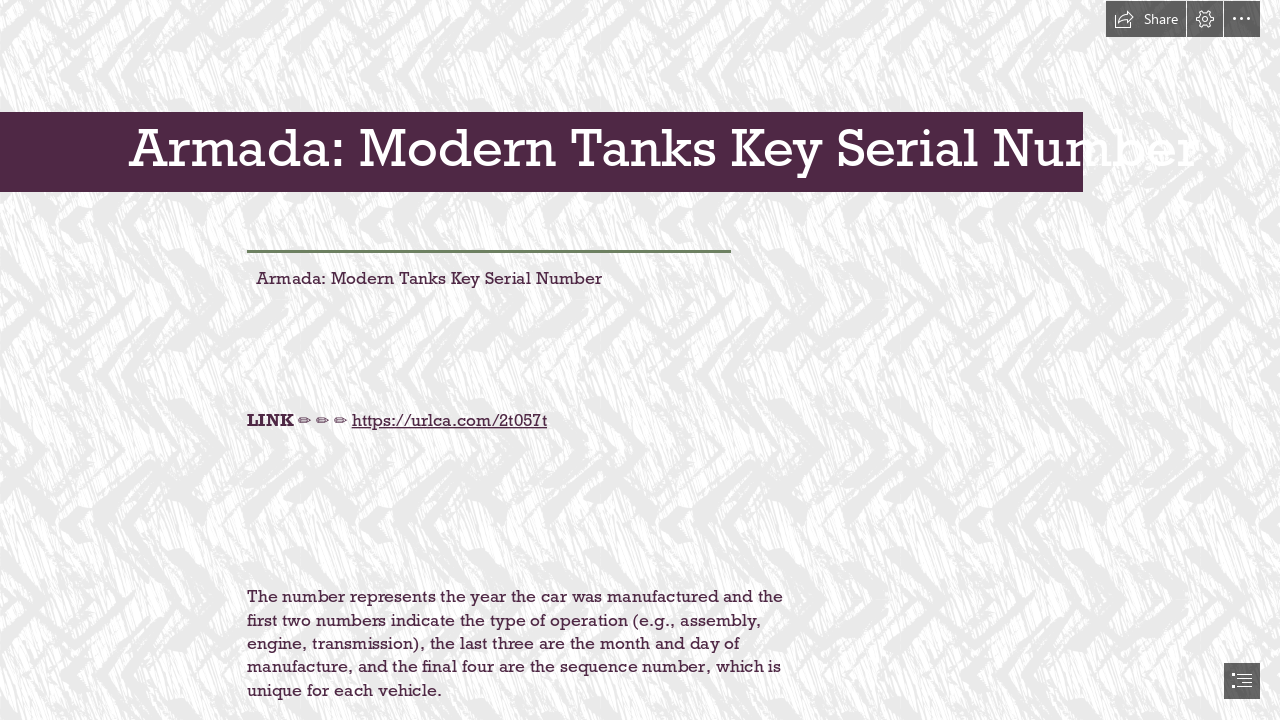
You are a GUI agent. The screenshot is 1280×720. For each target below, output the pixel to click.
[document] (640, 360)
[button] (1146, 19)
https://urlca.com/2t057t (448, 419)
